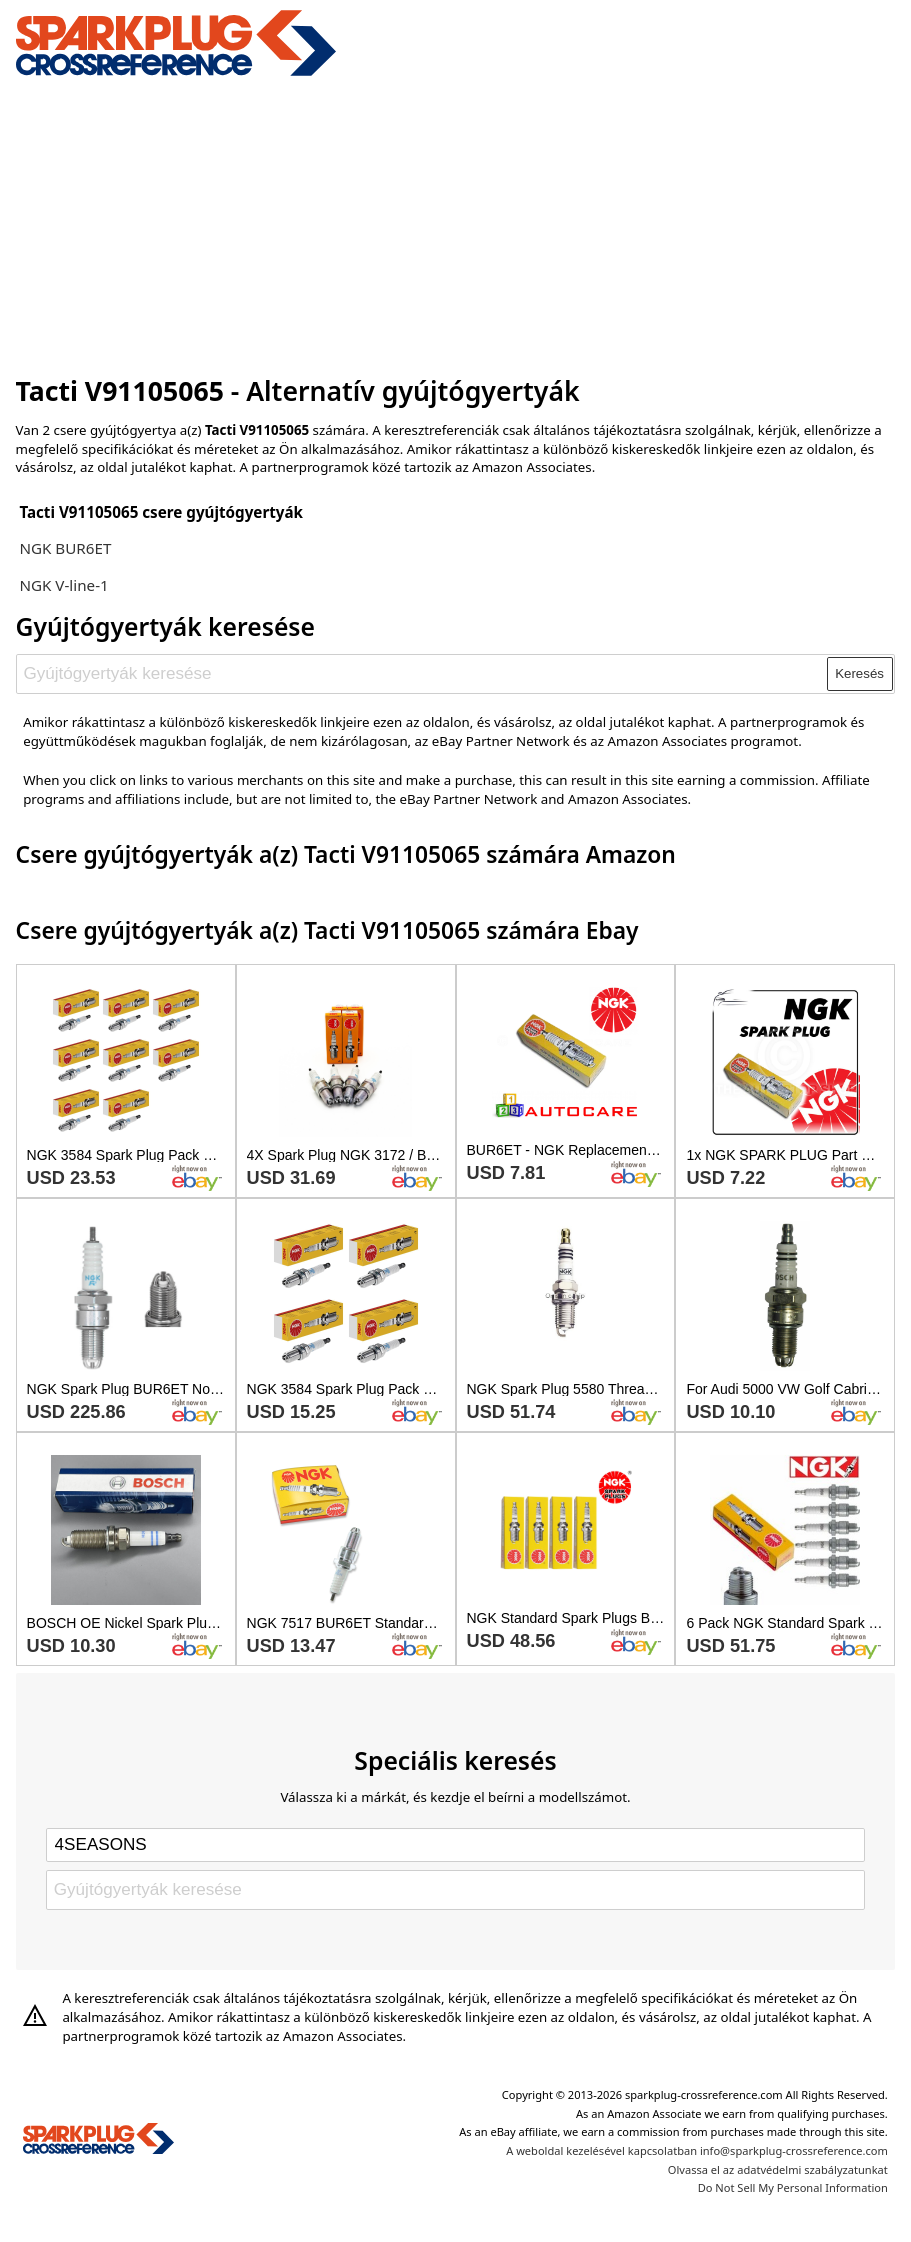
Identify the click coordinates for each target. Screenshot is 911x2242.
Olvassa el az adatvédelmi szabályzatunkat (778, 2169)
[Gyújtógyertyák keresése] (422, 674)
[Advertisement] (456, 223)
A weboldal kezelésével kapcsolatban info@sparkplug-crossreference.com (697, 2150)
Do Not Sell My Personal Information (793, 2187)
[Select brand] (455, 1845)
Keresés (859, 673)
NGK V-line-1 (63, 585)
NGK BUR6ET (65, 548)
